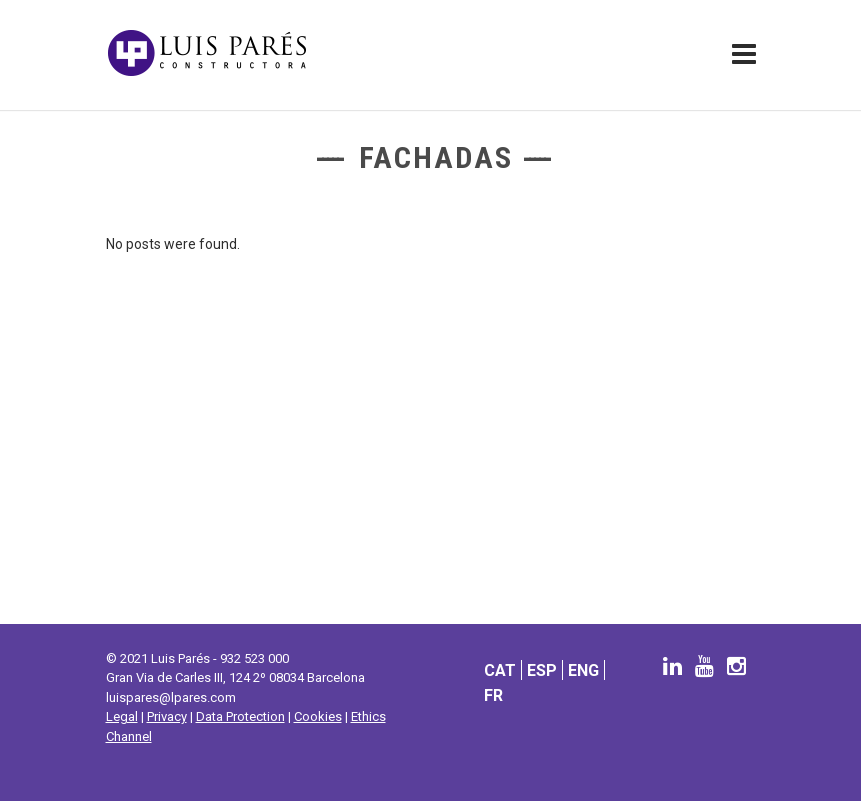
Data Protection (240, 716)
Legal (122, 716)
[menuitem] (500, 669)
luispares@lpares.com (171, 697)
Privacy (167, 716)
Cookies (318, 716)
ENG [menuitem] (583, 669)
